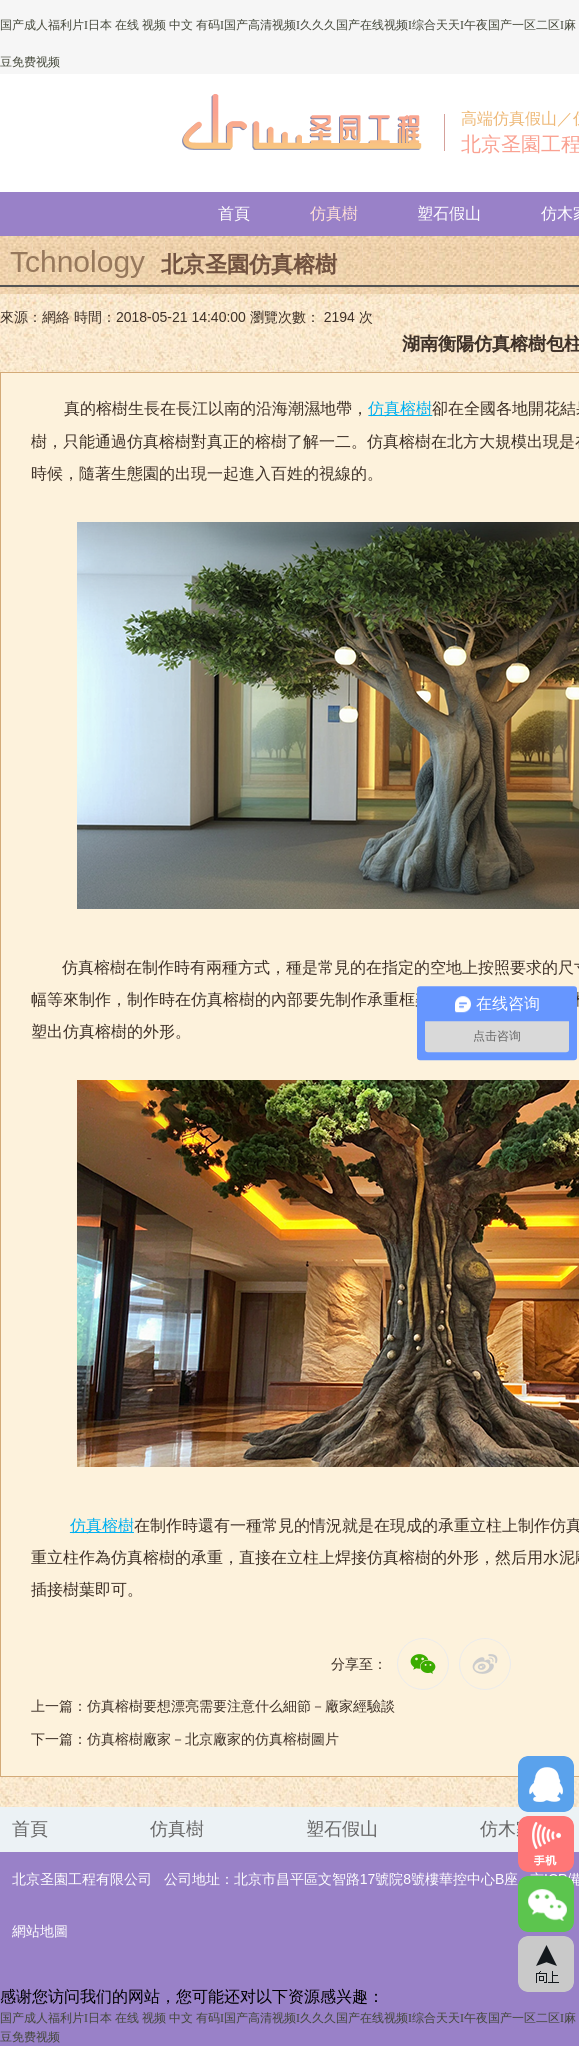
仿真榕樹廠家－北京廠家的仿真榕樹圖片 (213, 1739)
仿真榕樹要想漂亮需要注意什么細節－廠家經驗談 (241, 1706)
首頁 (234, 213)
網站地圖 (40, 1931)
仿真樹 (334, 213)
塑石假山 (449, 213)
